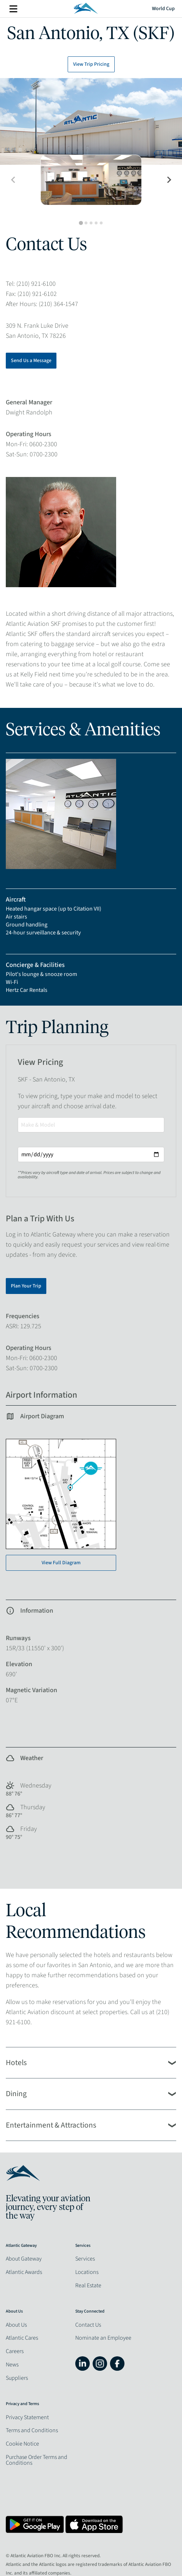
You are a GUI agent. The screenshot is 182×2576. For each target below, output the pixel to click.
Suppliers (17, 2378)
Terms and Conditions (32, 2430)
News (12, 2365)
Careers (15, 2351)
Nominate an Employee (103, 2338)
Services (85, 2259)
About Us (16, 2325)
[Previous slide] (13, 180)
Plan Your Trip (26, 1286)
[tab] (81, 223)
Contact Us (88, 2325)
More (13, 9)
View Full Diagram (61, 1562)
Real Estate (88, 2285)
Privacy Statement (27, 2417)
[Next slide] (168, 180)
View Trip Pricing (91, 64)
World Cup (163, 8)
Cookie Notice (22, 2444)
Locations (86, 2272)
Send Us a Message (31, 360)
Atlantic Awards (24, 2272)
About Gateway (24, 2259)
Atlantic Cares (22, 2338)
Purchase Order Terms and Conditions (36, 2460)
